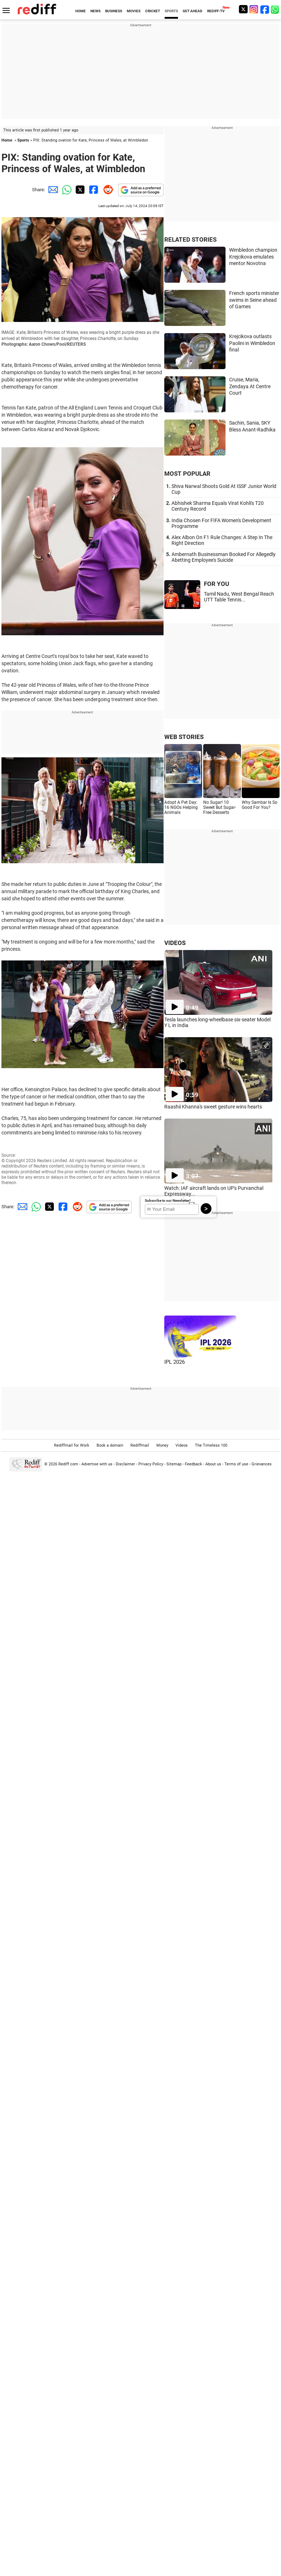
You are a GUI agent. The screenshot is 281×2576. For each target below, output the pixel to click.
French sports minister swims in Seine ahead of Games (254, 299)
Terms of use (236, 1464)
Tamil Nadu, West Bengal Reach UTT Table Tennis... (239, 596)
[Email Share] (52, 189)
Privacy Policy (150, 1464)
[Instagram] (254, 9)
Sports (23, 140)
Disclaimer (125, 1464)
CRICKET (152, 11)
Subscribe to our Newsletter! (168, 1200)
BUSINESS (113, 11)
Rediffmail (139, 1445)
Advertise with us (96, 1464)
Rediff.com (68, 1464)
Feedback (193, 1464)
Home (6, 140)
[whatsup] (275, 9)
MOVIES (133, 11)
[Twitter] (243, 9)
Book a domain (110, 1445)
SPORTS (171, 11)
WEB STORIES (184, 736)
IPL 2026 (174, 1362)
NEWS (95, 11)
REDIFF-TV (216, 11)
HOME (80, 11)
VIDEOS (175, 942)
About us (213, 1464)
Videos (181, 1445)
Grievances (261, 1464)
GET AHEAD (192, 11)
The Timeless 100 (211, 1445)
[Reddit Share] (106, 189)
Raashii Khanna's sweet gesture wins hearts (213, 1107)
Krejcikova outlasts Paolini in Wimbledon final (252, 343)
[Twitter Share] (79, 189)
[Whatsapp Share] (65, 189)
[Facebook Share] (93, 189)
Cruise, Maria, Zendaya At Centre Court (250, 386)
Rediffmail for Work (71, 1445)
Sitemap (174, 1464)
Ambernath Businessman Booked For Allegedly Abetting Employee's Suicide (223, 557)
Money (162, 1445)
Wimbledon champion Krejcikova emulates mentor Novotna (253, 256)
